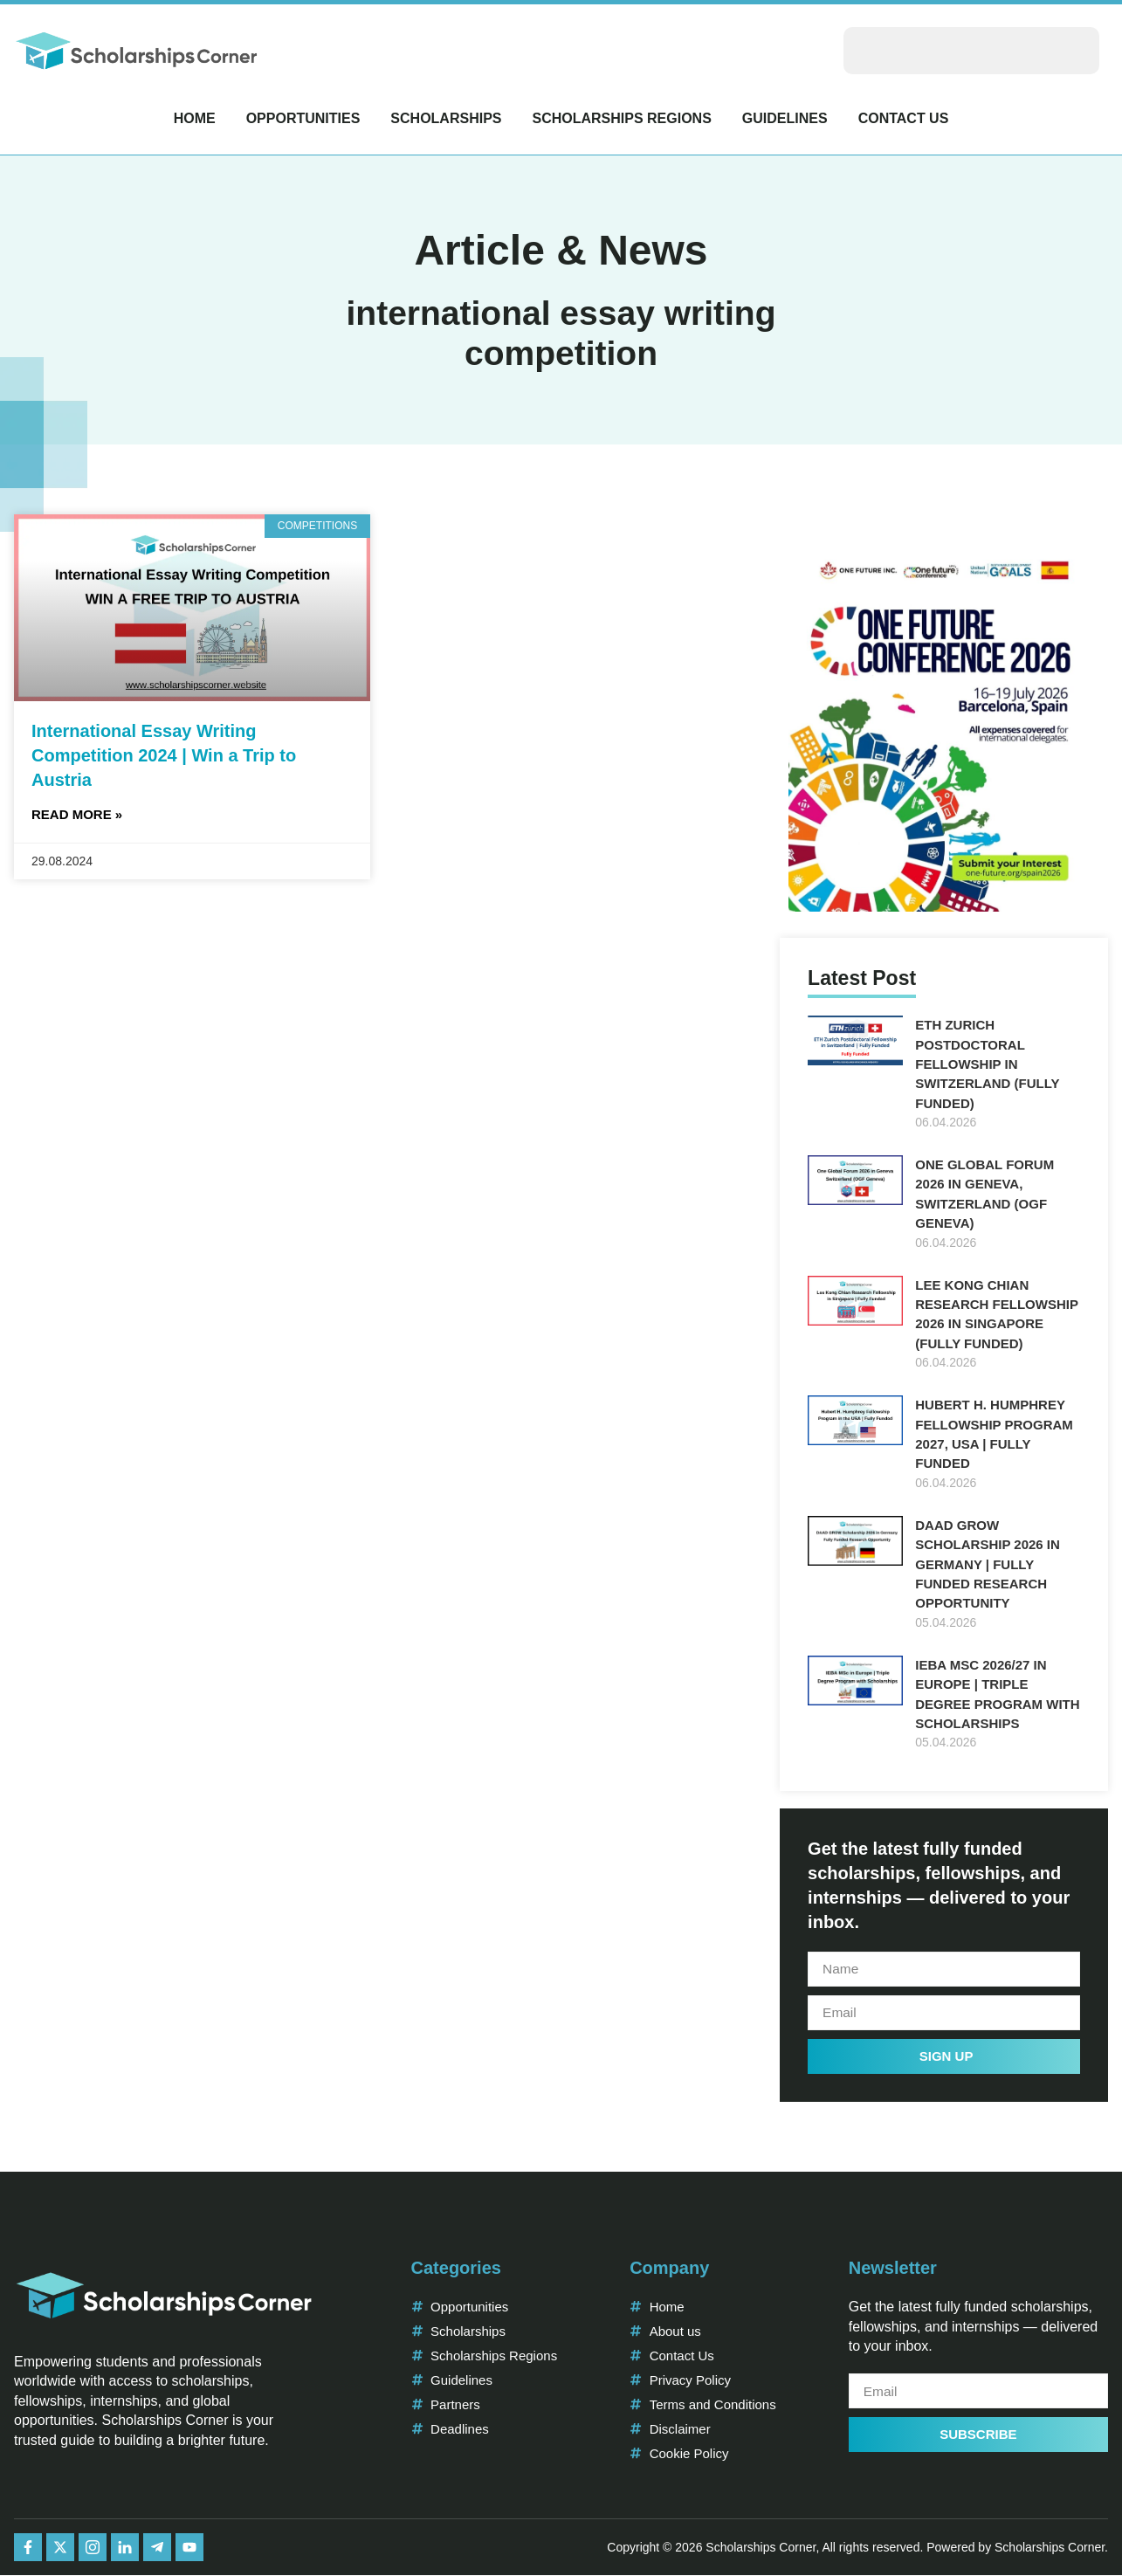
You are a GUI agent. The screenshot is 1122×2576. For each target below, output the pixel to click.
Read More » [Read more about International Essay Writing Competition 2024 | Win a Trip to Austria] (76, 814)
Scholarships (445, 118)
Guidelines (785, 118)
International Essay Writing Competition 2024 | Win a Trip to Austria (163, 755)
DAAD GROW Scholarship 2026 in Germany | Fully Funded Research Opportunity (987, 1564)
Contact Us (903, 118)
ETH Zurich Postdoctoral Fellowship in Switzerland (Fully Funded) (987, 1064)
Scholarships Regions (621, 118)
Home (195, 118)
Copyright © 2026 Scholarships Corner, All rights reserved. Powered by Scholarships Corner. (857, 2548)
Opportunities (303, 118)
